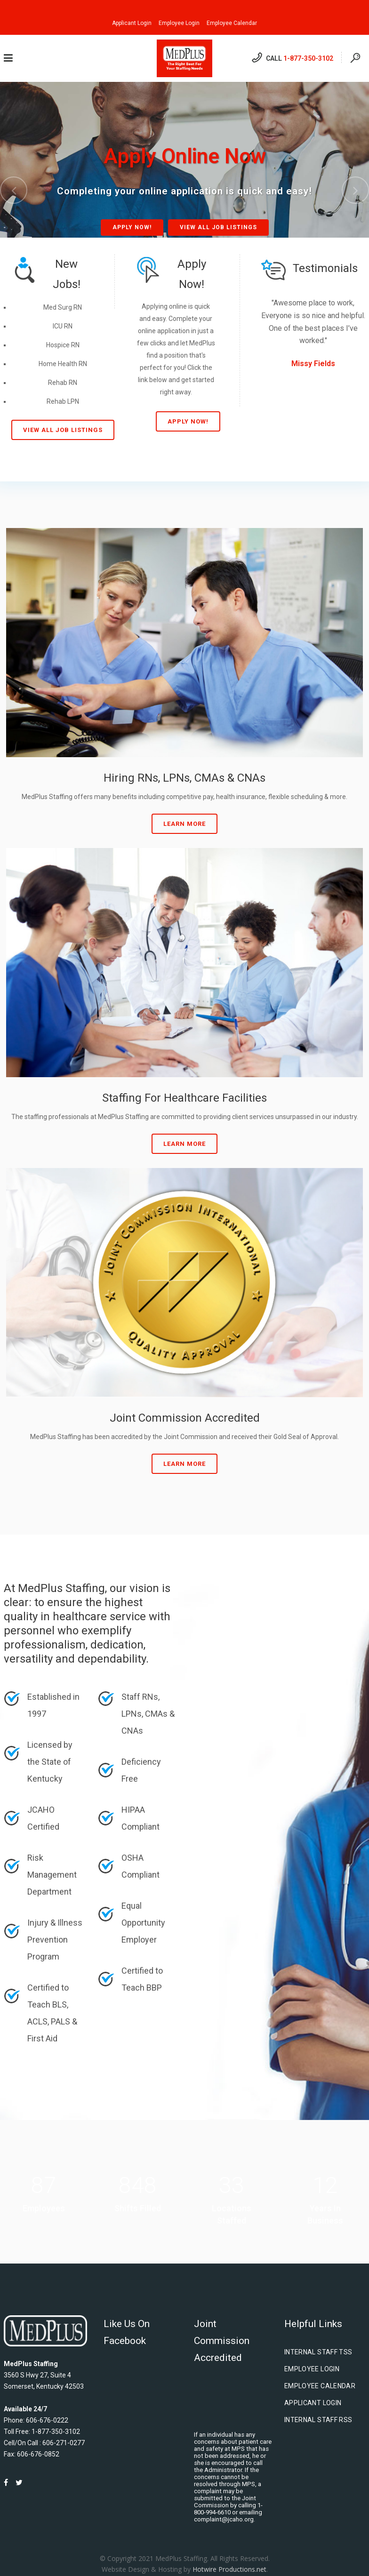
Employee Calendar (232, 23)
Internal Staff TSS (318, 2352)
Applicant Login (132, 23)
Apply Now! (132, 227)
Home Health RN (63, 364)
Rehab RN (62, 382)
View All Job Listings (218, 227)
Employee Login (179, 23)
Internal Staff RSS (318, 2420)
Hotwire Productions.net (229, 2569)
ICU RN (62, 326)
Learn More (184, 823)
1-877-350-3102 (308, 58)
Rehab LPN (63, 401)
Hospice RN (63, 345)
